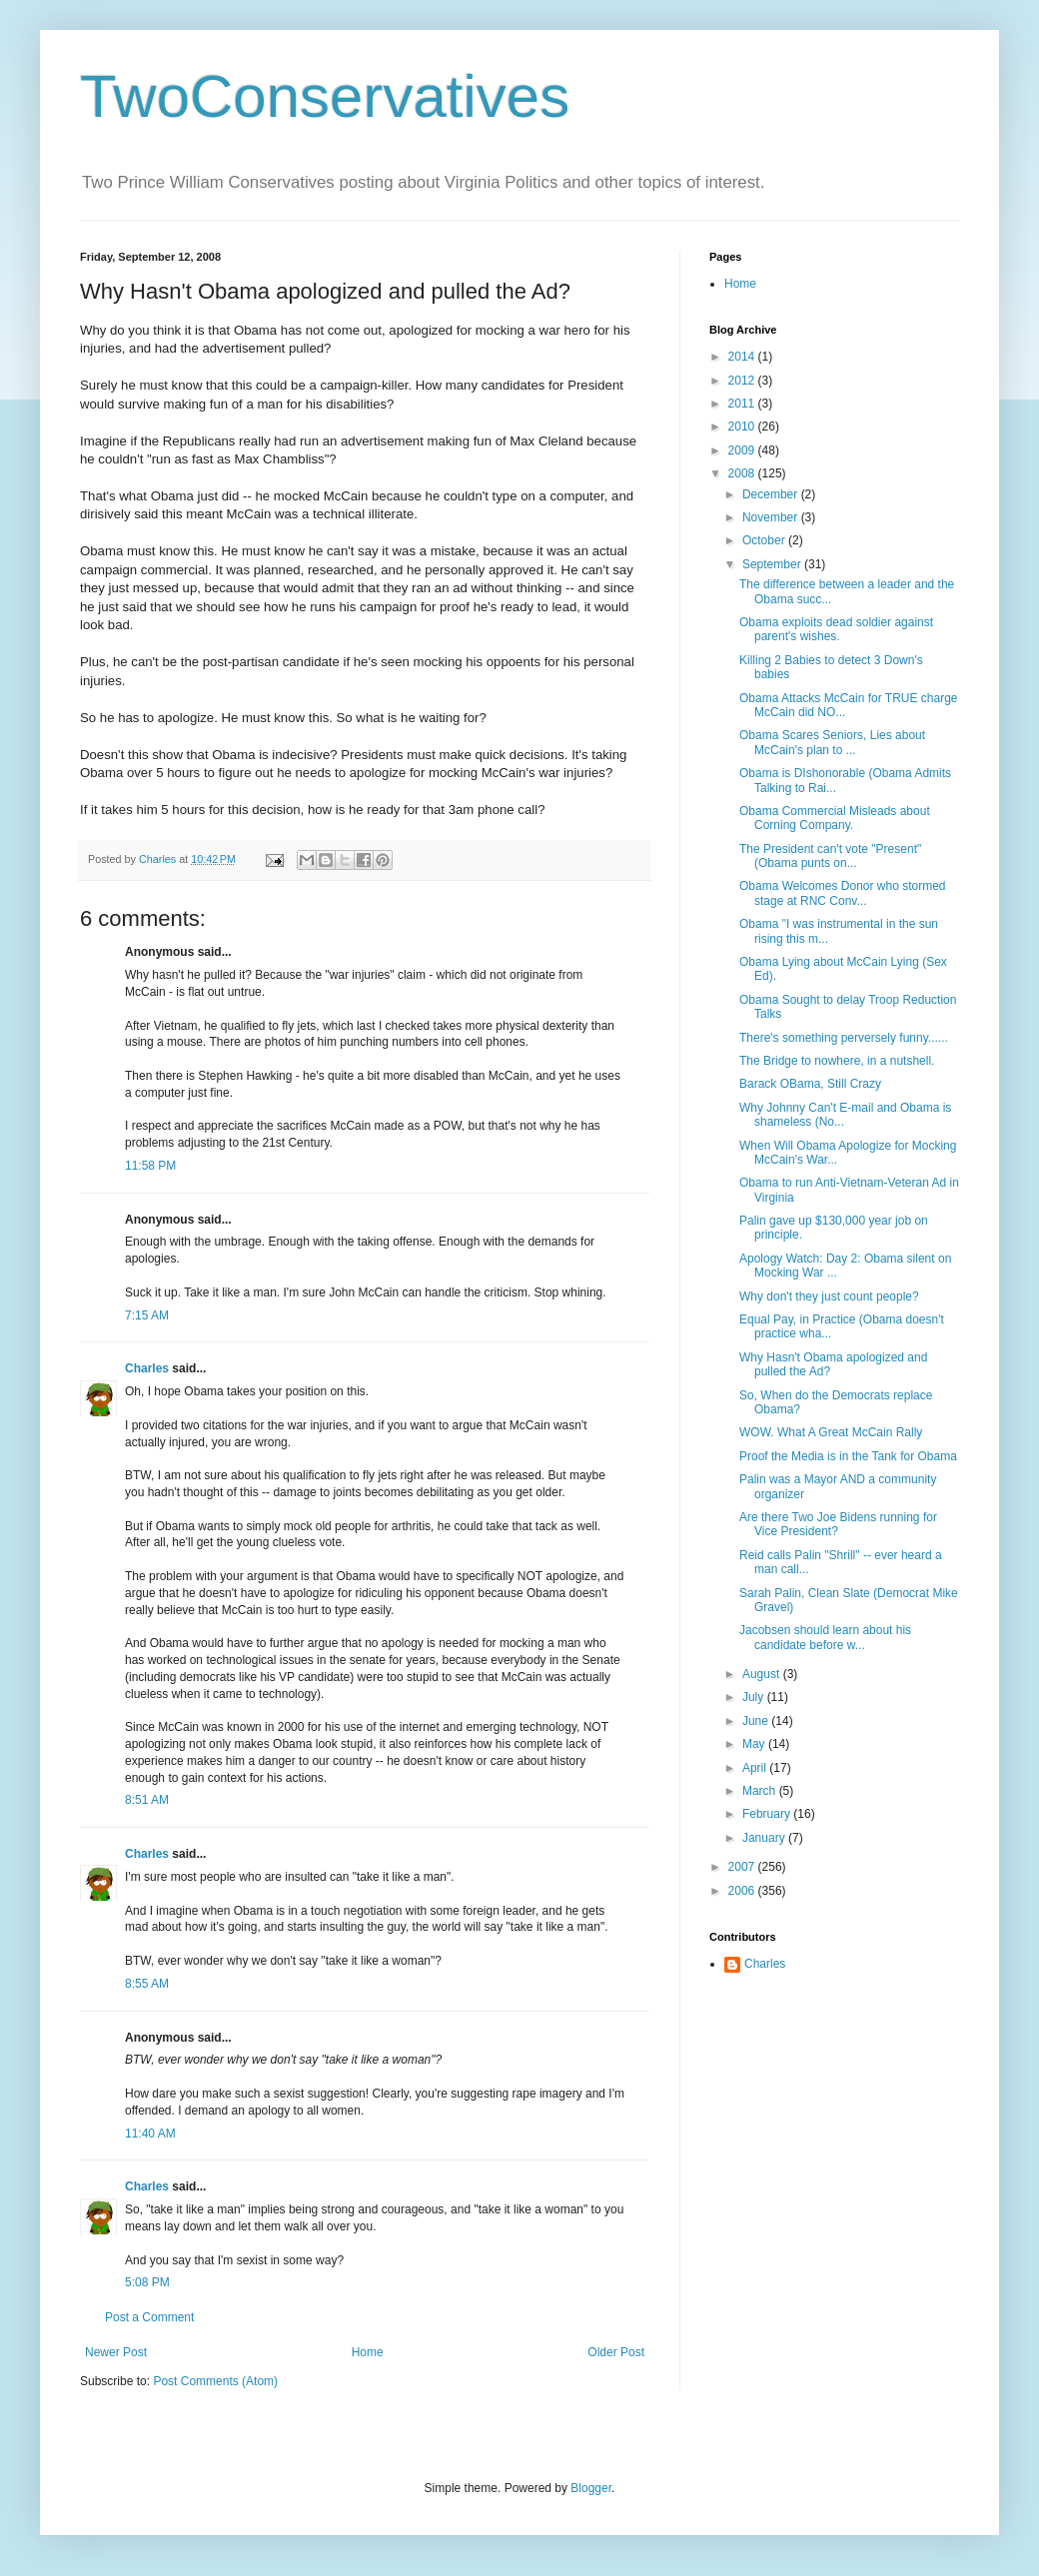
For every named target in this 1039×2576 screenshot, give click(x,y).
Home (368, 2352)
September (773, 564)
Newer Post (116, 2352)
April (755, 1768)
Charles (147, 1368)
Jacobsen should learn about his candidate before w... (825, 1637)
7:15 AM (147, 1315)
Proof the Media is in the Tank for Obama (848, 1456)
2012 (743, 381)
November (771, 517)
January (765, 1838)
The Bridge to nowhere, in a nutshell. (836, 1061)
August (762, 1674)
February (767, 1814)
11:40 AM (150, 2134)
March (760, 1791)
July (754, 1697)
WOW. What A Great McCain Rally (830, 1432)
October (765, 540)
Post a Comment (149, 2317)
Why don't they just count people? (829, 1296)
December (771, 494)
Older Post (615, 2352)
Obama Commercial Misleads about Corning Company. (834, 818)
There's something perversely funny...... (843, 1038)
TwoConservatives (324, 96)
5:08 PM (147, 2282)
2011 (743, 404)
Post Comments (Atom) (215, 2381)
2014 (743, 357)
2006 (743, 1891)
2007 (743, 1867)
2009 (743, 450)
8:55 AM (147, 1984)
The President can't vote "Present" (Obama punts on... (830, 856)
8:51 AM (147, 1800)
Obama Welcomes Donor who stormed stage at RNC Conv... (842, 893)
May (755, 1744)
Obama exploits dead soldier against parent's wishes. (836, 629)
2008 (743, 473)
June (756, 1721)
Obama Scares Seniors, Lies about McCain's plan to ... (832, 742)
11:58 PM (150, 1166)
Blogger (590, 2488)
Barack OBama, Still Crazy (810, 1084)
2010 (743, 426)
